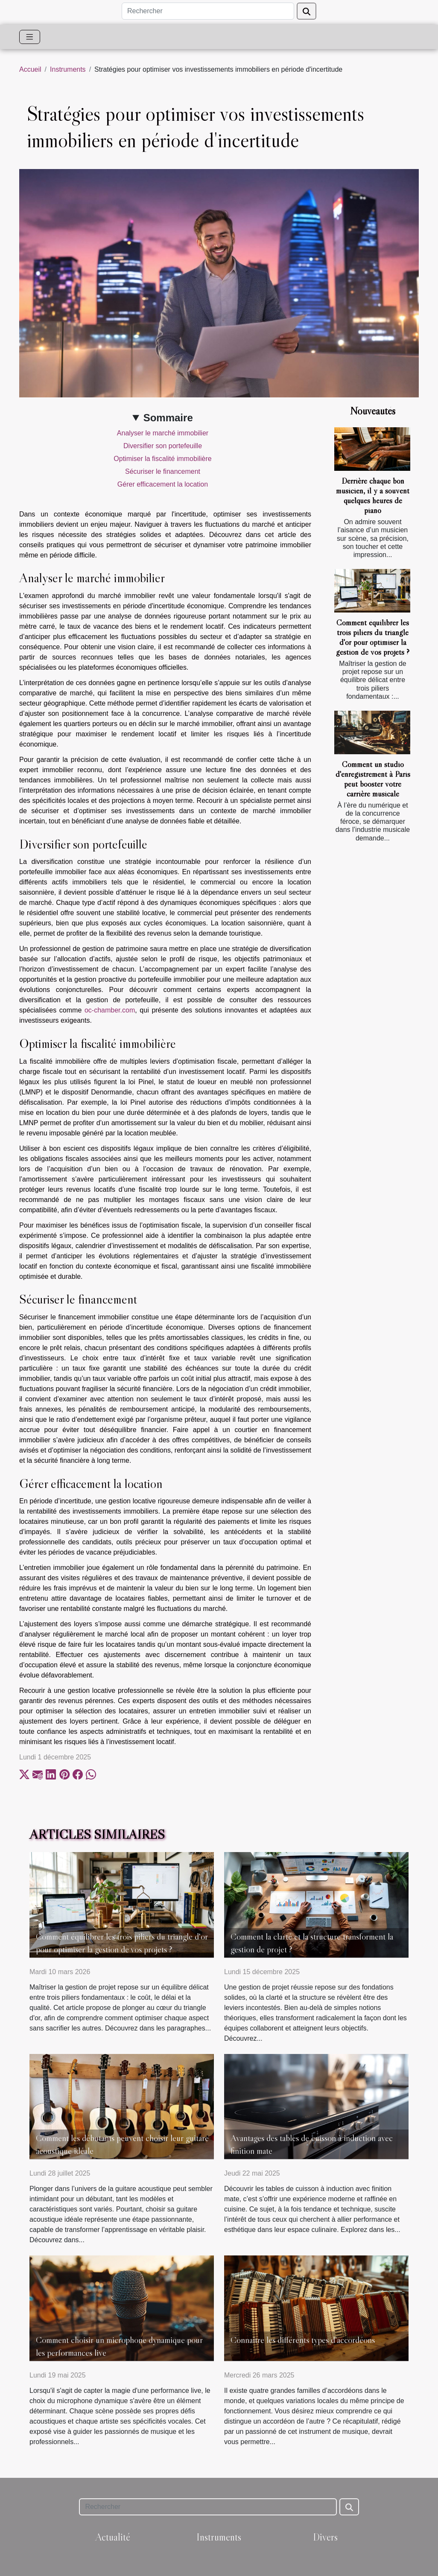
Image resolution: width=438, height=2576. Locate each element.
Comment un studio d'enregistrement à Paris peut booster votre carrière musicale (373, 779)
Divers (325, 2537)
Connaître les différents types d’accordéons (303, 2340)
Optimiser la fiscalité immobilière (162, 458)
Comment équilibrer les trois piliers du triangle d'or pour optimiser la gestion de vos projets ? (372, 637)
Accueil (30, 69)
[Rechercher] (208, 11)
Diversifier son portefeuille (162, 445)
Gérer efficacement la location (162, 484)
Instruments (68, 69)
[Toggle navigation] (29, 37)
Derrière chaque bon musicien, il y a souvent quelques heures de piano (372, 495)
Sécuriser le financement (162, 471)
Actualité (112, 2537)
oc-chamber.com (110, 1010)
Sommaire (168, 417)
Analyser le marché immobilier (162, 433)
